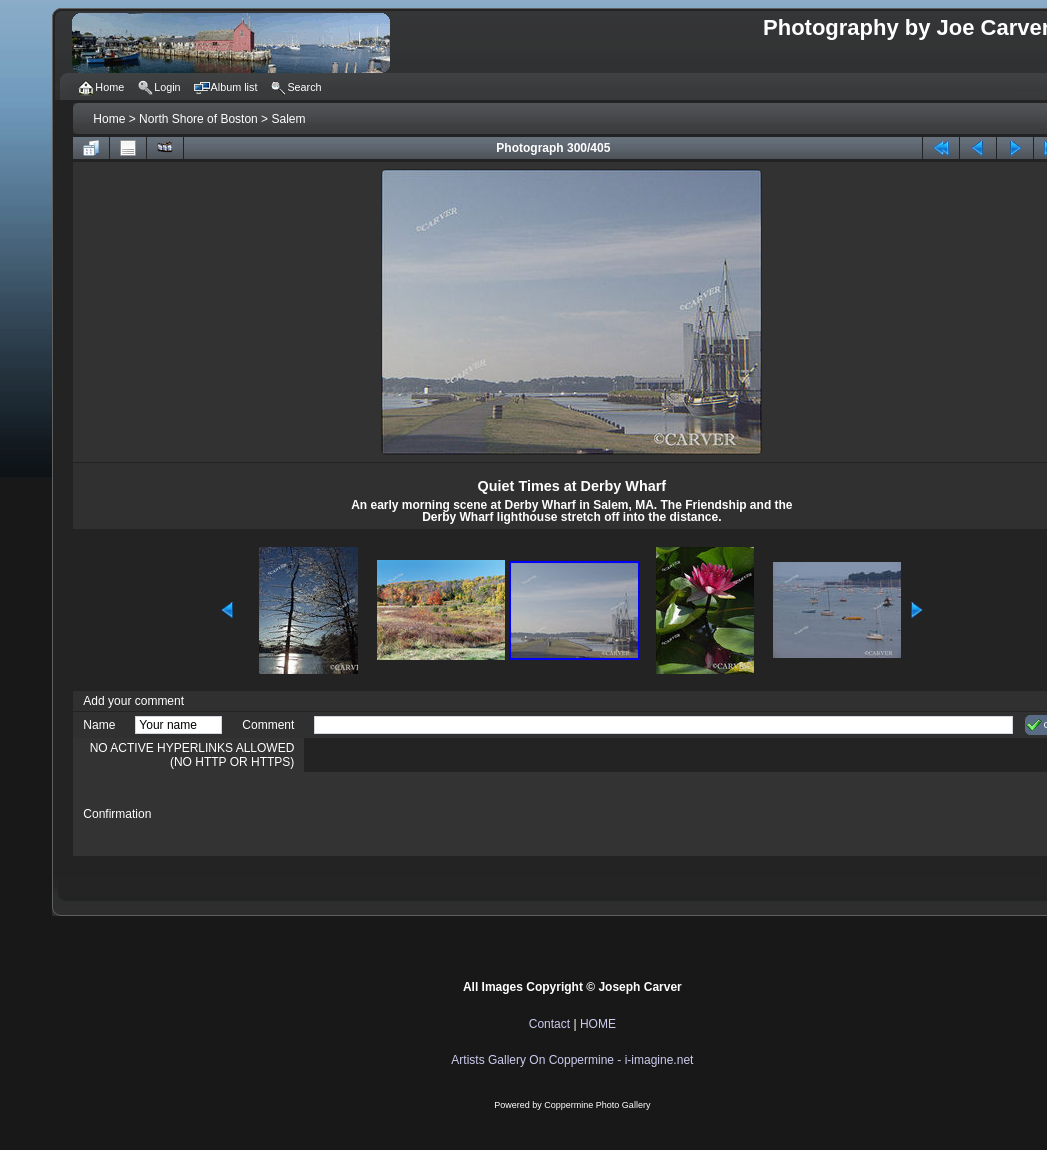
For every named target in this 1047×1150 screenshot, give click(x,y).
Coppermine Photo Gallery (597, 1105)
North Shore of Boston (198, 119)
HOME (598, 1024)
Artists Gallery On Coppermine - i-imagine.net (572, 1060)
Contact (549, 1024)
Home (109, 119)
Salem (288, 119)
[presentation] (466, 814)
